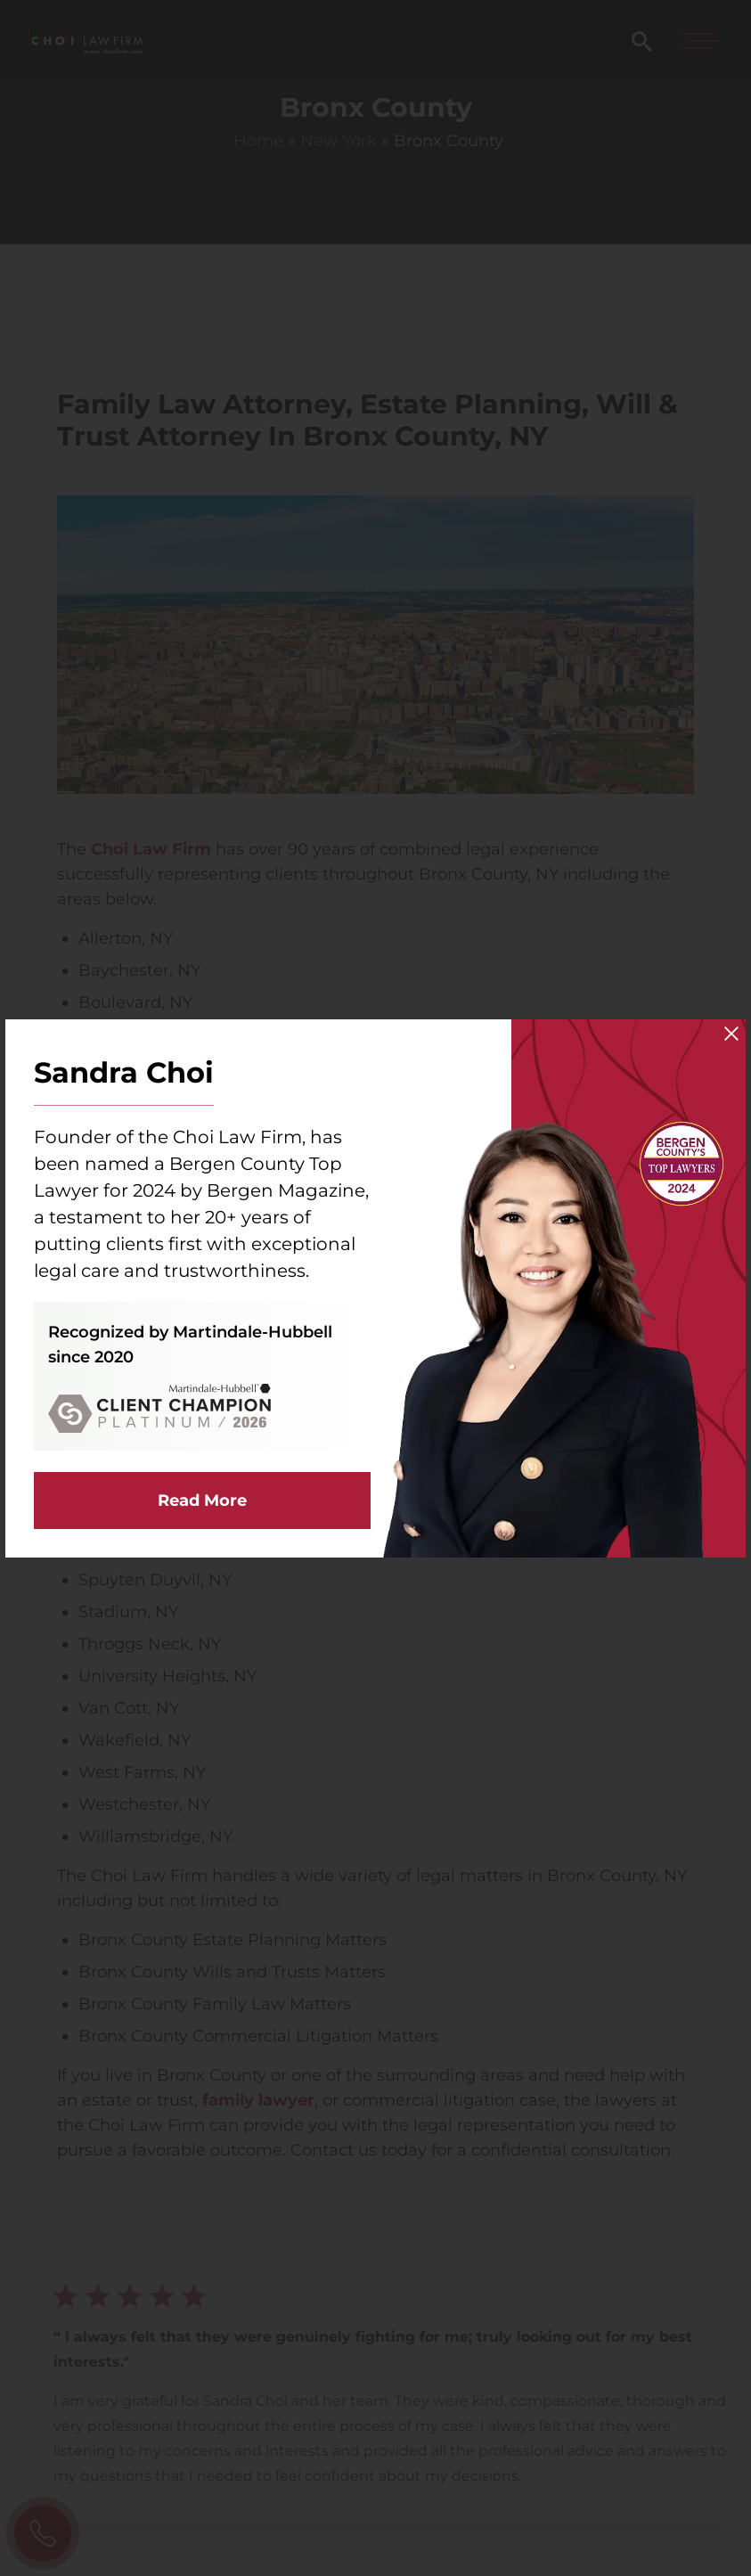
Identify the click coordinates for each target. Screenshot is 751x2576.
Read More (202, 1500)
